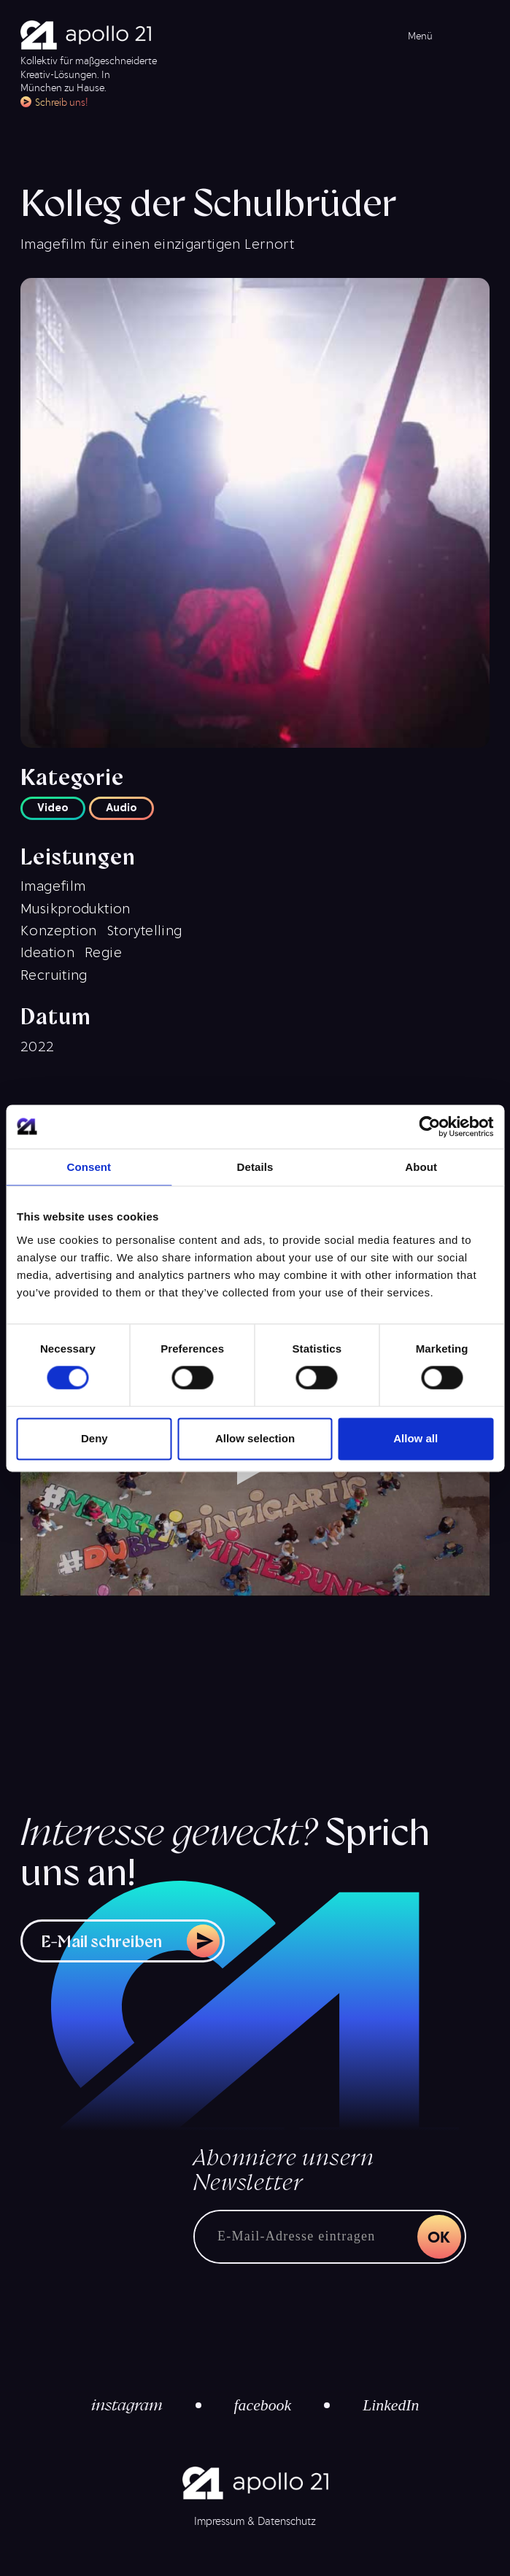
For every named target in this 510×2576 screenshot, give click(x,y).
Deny (94, 1438)
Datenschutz (287, 2521)
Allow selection (255, 1438)
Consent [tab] (88, 1167)
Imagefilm (53, 885)
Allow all (415, 1438)
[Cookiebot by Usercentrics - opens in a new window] (429, 1126)
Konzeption (58, 929)
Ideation (47, 951)
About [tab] (421, 1167)
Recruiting (54, 974)
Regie (103, 951)
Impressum (219, 2521)
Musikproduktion (75, 907)
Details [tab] (255, 1167)
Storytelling (144, 929)
